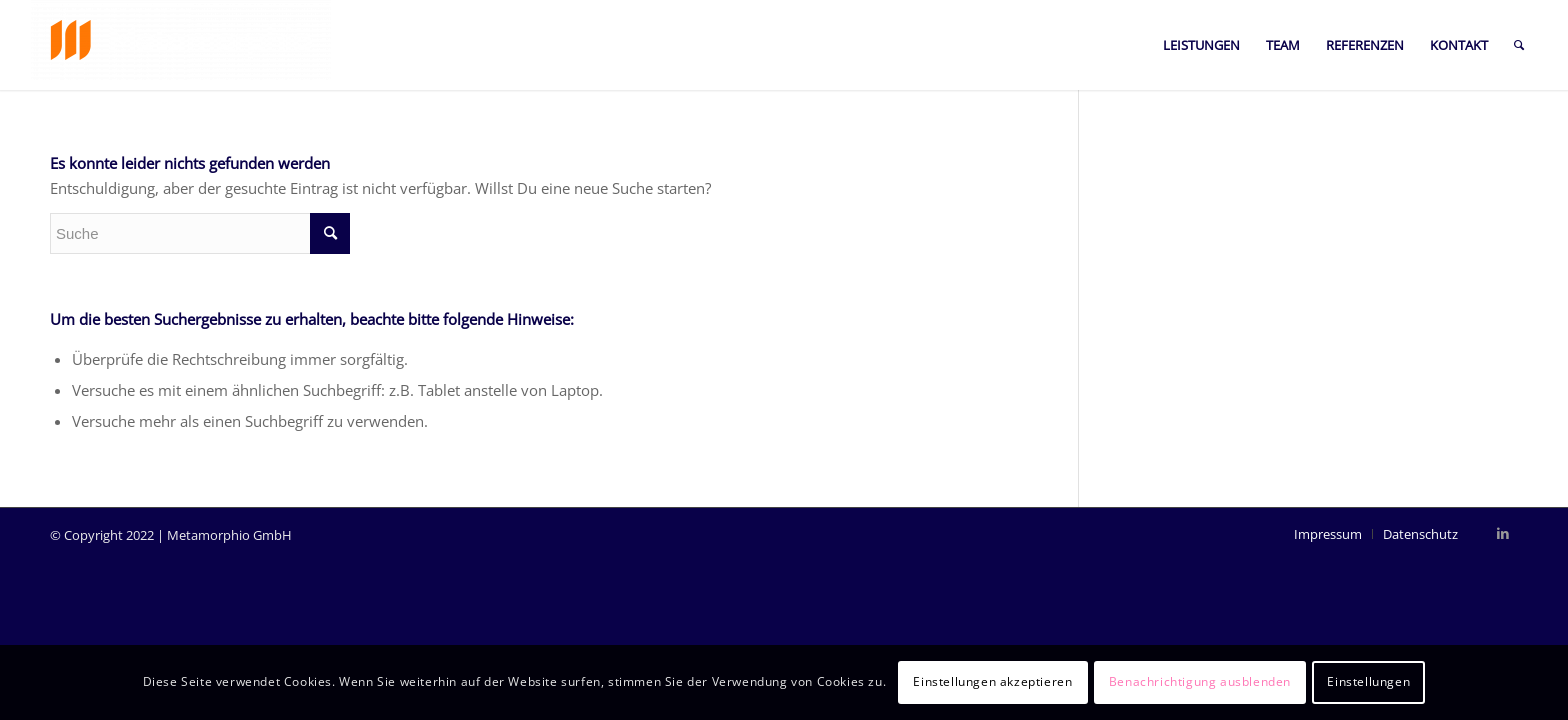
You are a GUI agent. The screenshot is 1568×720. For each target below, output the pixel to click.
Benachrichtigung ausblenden (1200, 681)
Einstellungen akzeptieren (992, 681)
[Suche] (1519, 45)
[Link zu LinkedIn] (1503, 533)
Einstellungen (1368, 681)
